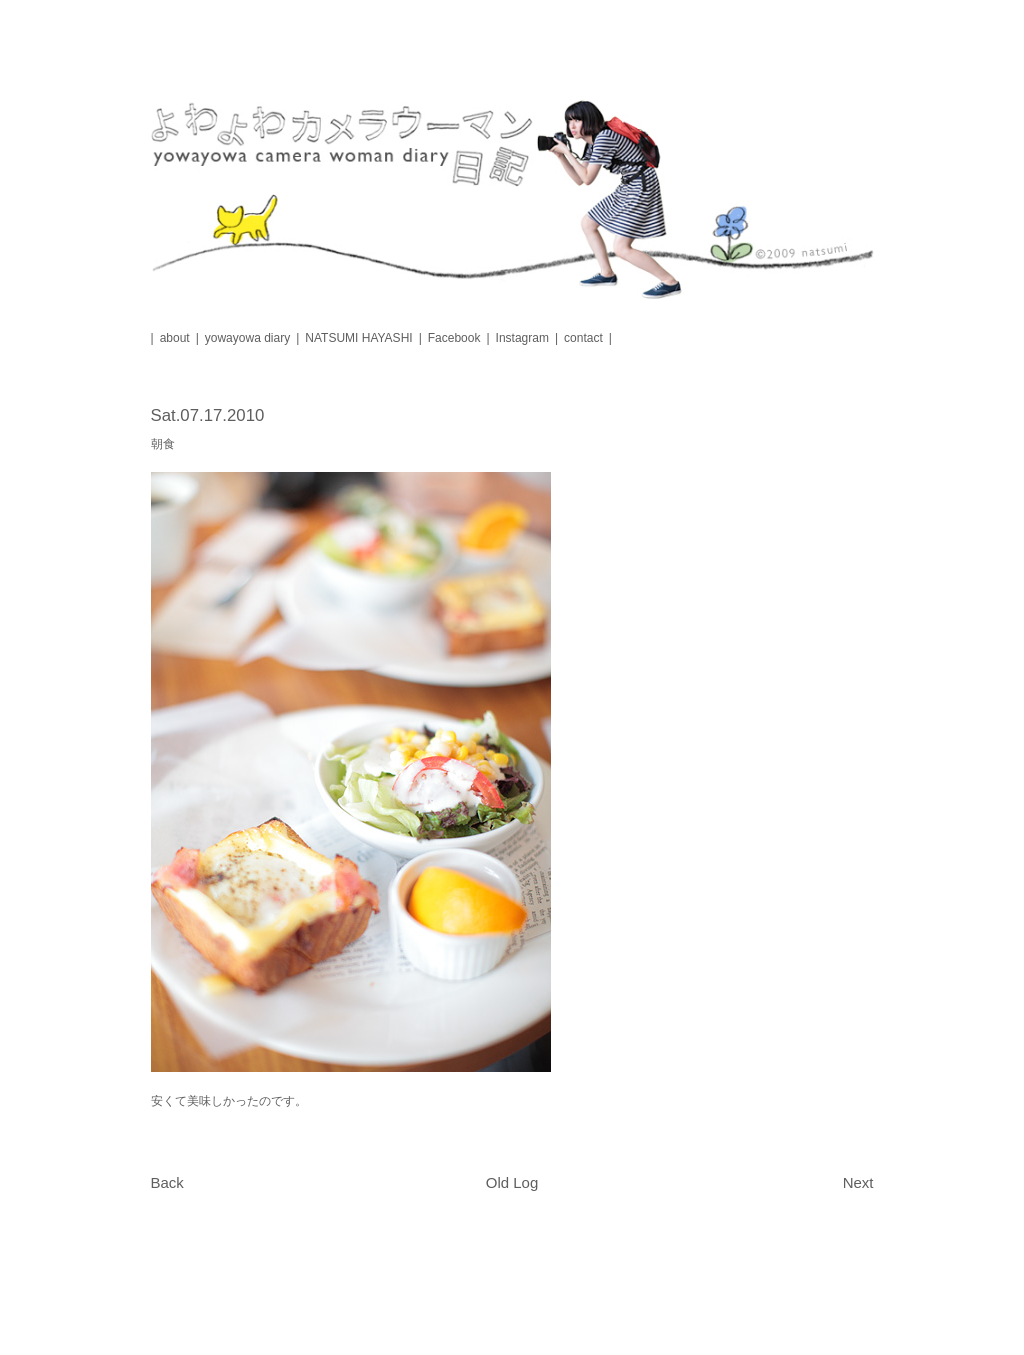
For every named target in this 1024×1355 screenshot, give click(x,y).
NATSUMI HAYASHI (358, 338)
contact (583, 338)
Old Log (512, 1182)
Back (167, 1182)
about (175, 338)
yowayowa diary (247, 338)
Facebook (454, 338)
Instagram (522, 338)
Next (858, 1182)
